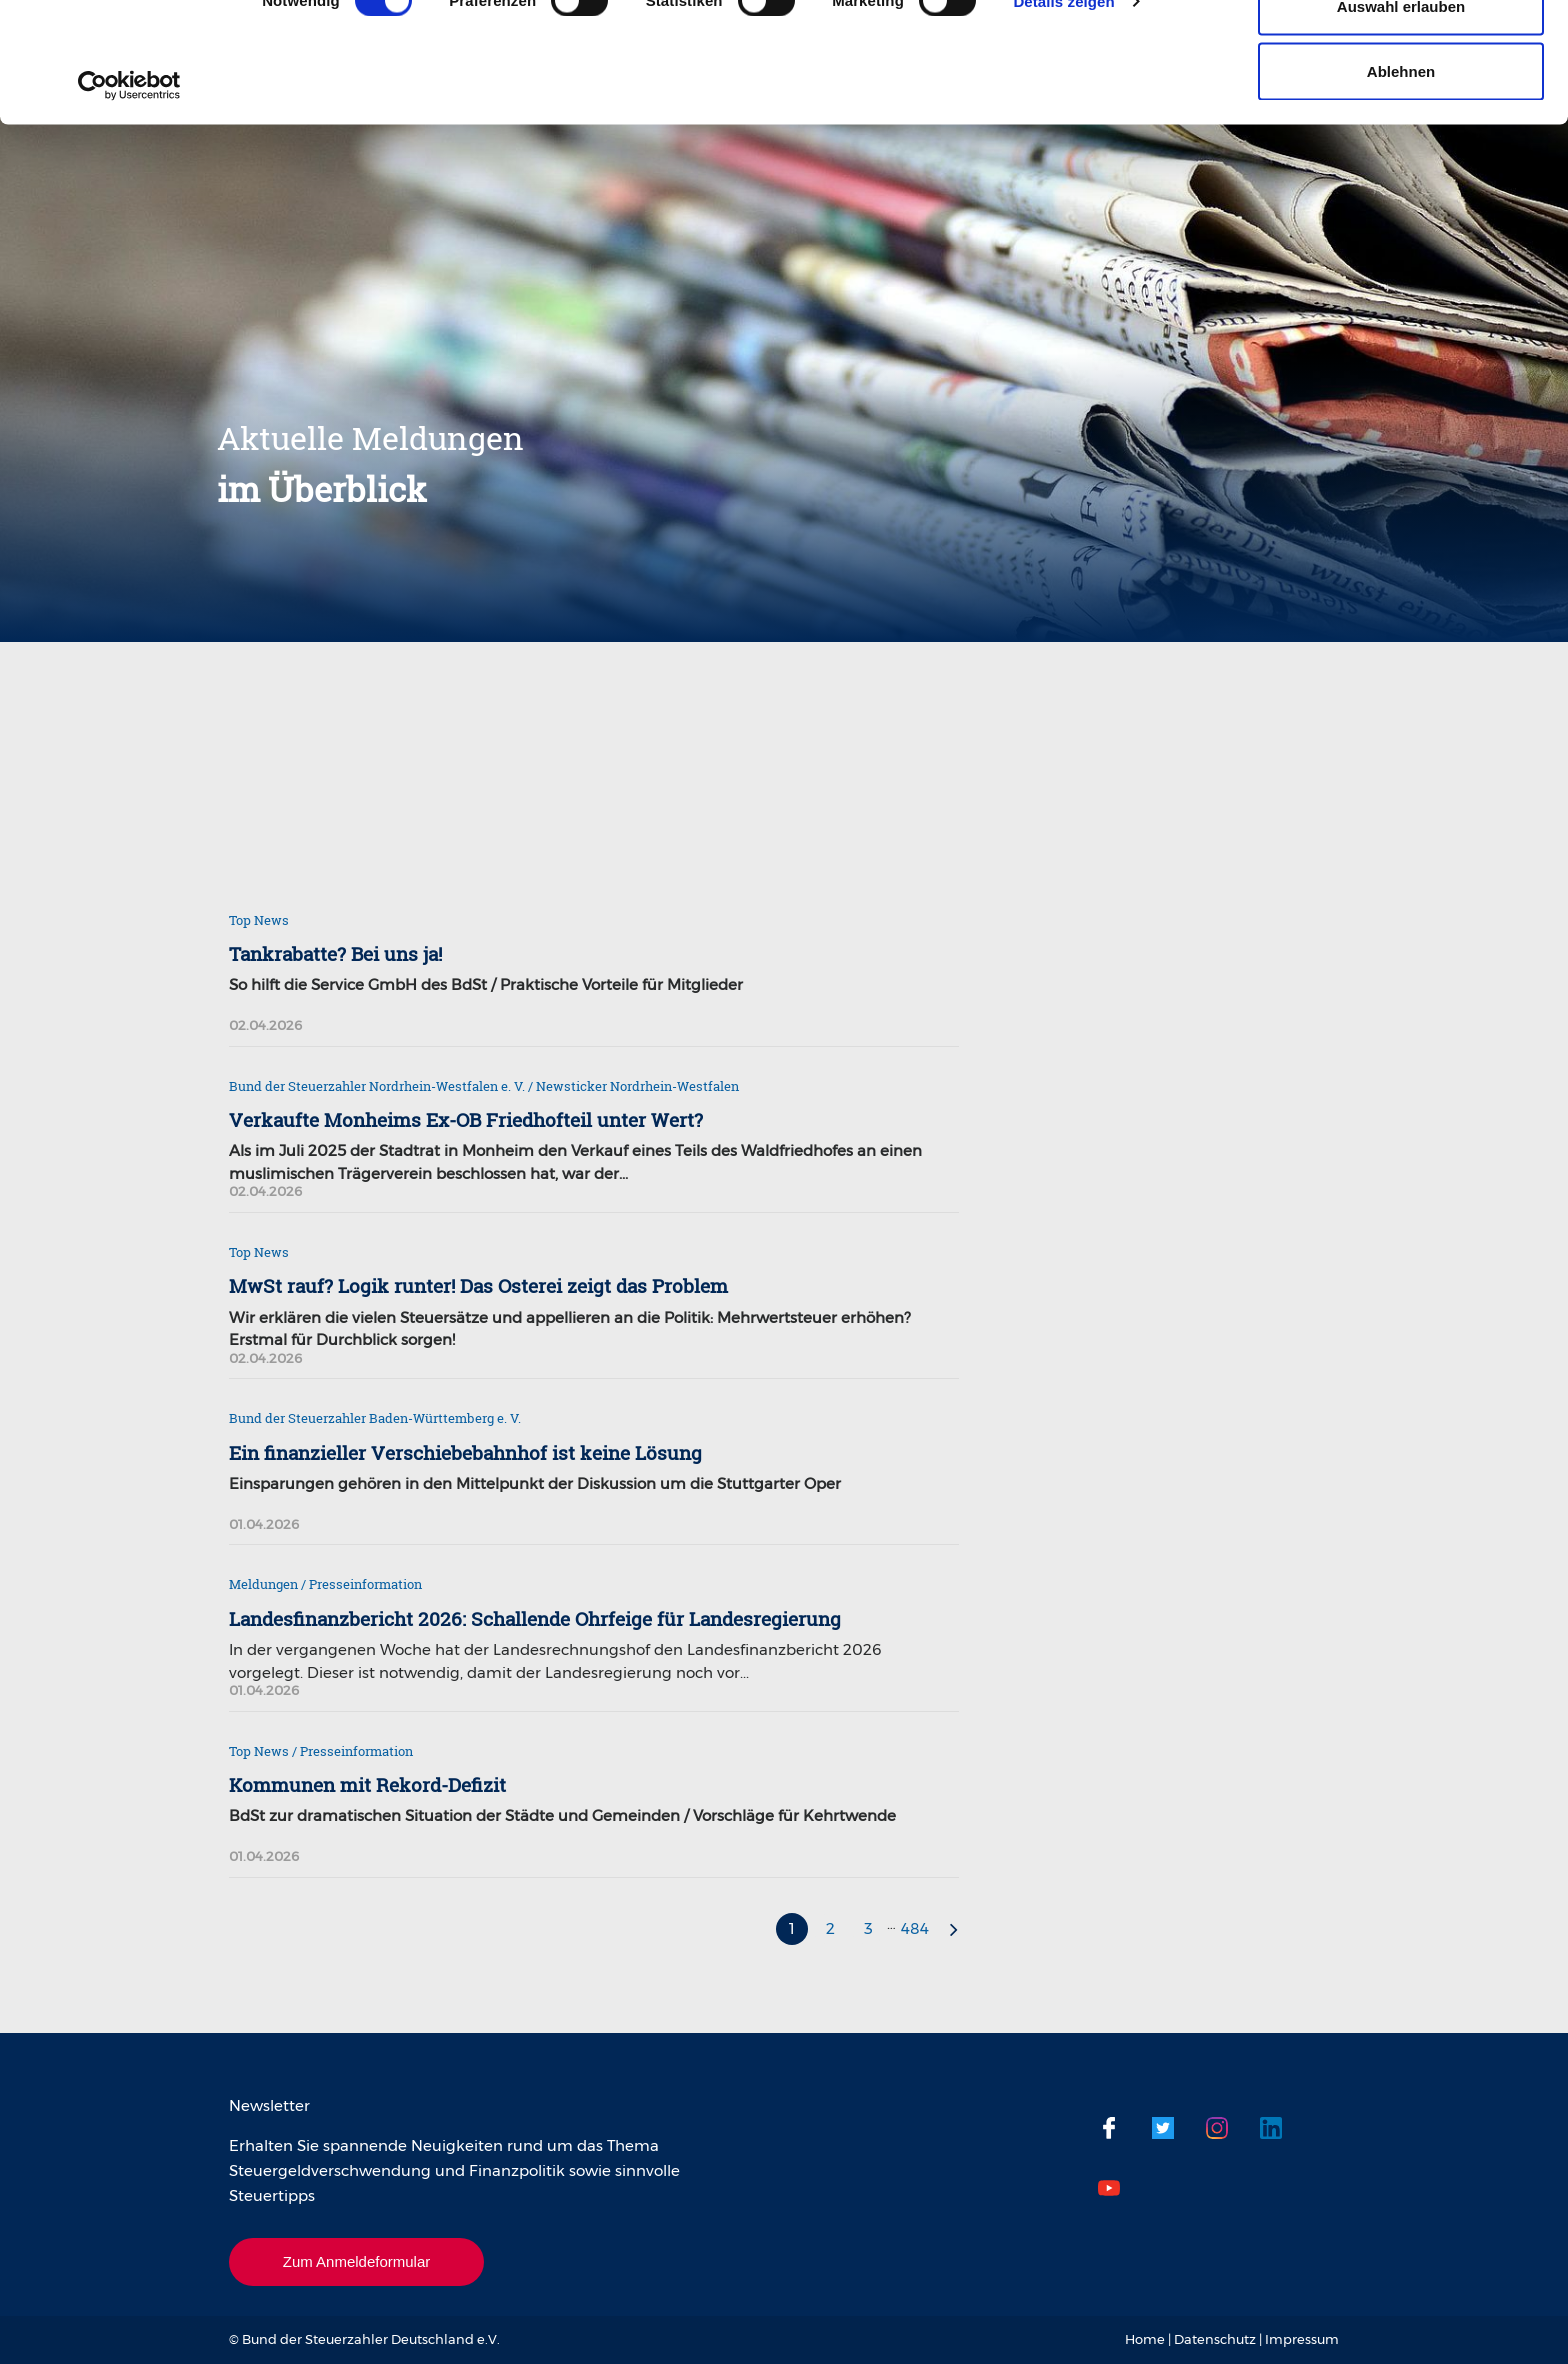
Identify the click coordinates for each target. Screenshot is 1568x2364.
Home (1145, 2339)
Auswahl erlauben (1401, 118)
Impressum (1302, 2339)
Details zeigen (1063, 113)
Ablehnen (1401, 183)
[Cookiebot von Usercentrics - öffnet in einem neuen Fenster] (129, 198)
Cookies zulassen (1401, 52)
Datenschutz (1215, 2339)
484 (915, 1928)
